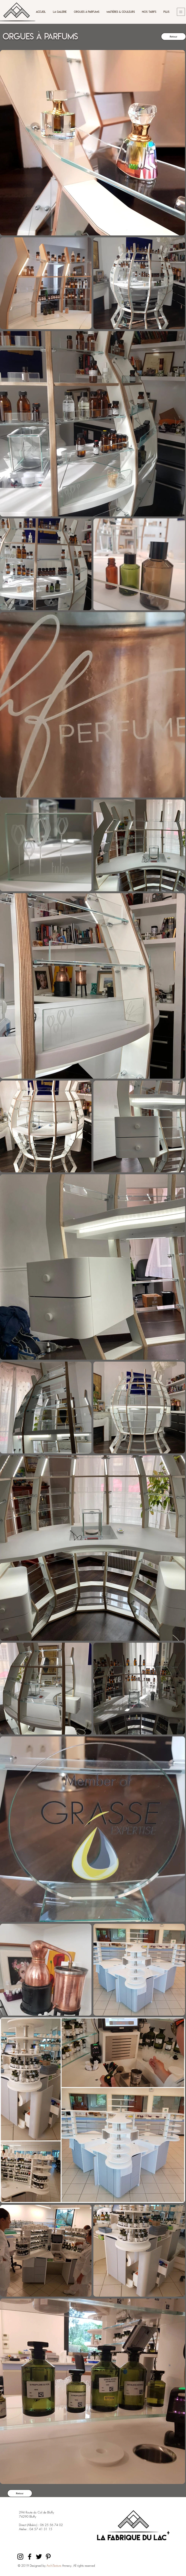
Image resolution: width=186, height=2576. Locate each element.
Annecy (66, 2565)
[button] (181, 12)
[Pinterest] (48, 2557)
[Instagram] (20, 2557)
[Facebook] (30, 2557)
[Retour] (173, 36)
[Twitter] (39, 2557)
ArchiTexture (54, 2565)
